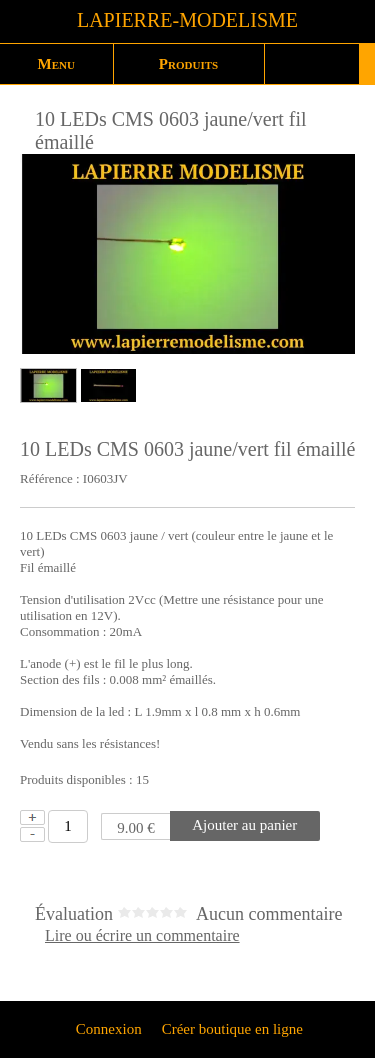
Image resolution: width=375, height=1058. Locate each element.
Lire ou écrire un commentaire (142, 936)
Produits (188, 64)
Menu (56, 64)
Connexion (107, 1029)
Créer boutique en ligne (232, 1029)
